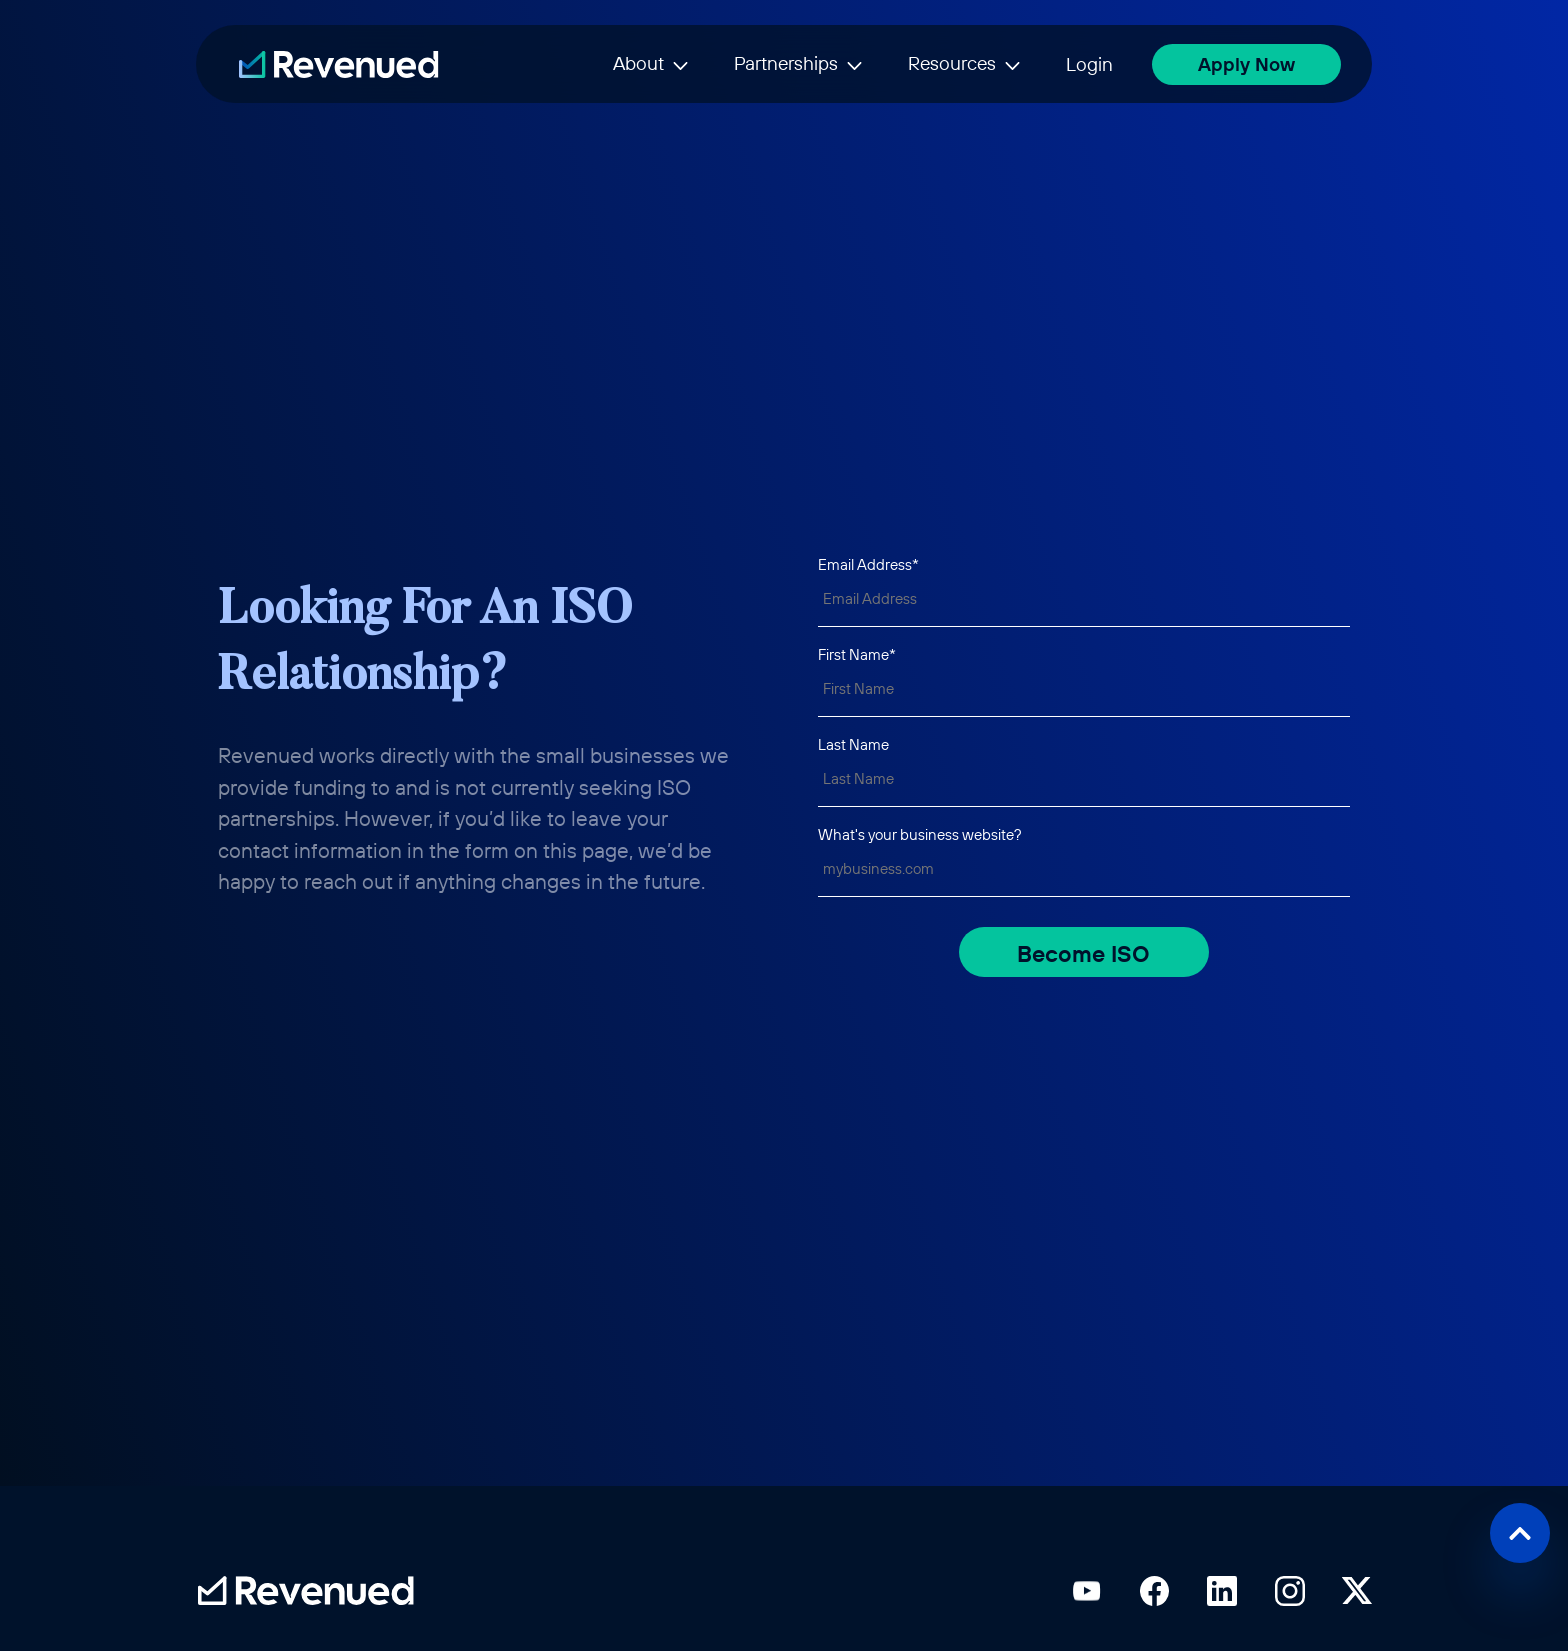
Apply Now (1246, 64)
